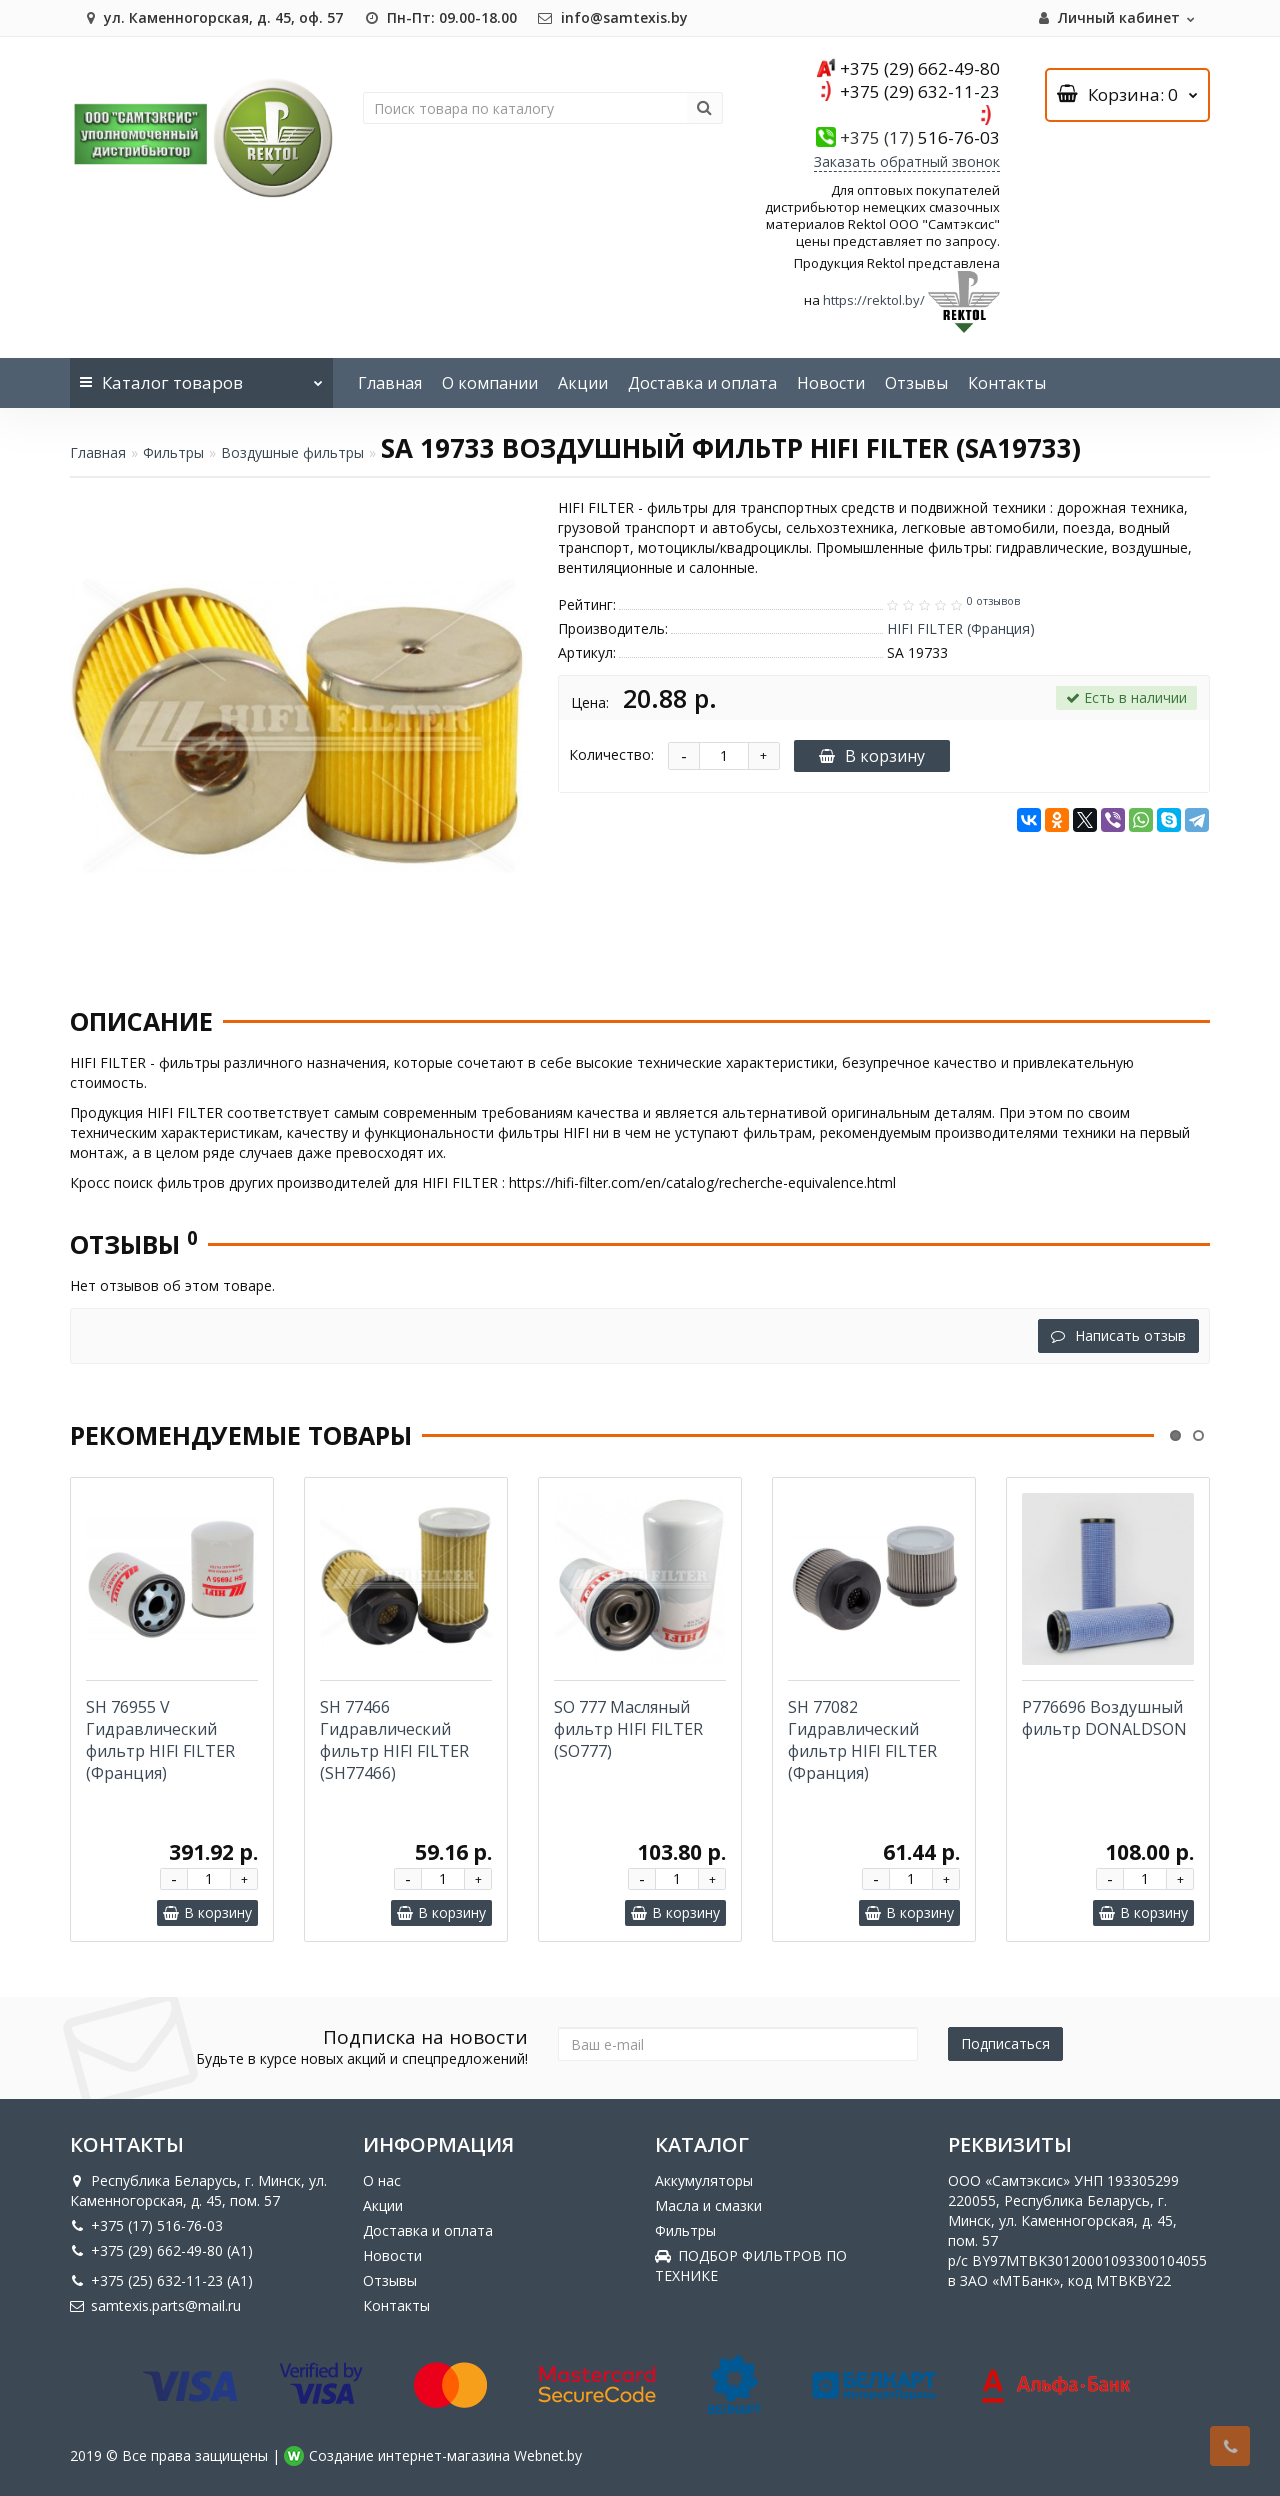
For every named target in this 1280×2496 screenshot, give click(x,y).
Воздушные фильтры (292, 452)
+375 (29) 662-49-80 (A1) (161, 2250)
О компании (490, 383)
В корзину (872, 756)
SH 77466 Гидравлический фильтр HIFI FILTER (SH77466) (394, 1740)
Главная (390, 383)
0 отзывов (993, 601)
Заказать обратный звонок (907, 161)
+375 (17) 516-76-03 (146, 2225)
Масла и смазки (708, 2205)
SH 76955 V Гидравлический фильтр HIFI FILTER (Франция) (160, 1740)
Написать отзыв (1118, 1335)
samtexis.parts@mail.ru (155, 2305)
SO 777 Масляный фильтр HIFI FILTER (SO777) (628, 1729)
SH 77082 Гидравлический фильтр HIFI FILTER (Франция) (862, 1740)
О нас (382, 2180)
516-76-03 (920, 137)
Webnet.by (548, 2455)
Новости (831, 383)
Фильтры (173, 452)
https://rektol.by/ (874, 301)
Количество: (611, 754)
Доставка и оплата (702, 383)
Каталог (201, 376)
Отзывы (916, 383)
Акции (583, 383)
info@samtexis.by (612, 17)
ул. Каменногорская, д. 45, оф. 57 (211, 17)
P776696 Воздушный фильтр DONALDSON (1104, 1718)
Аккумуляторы (704, 2180)
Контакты (1007, 383)
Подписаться (1005, 2043)
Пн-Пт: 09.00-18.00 (440, 17)
